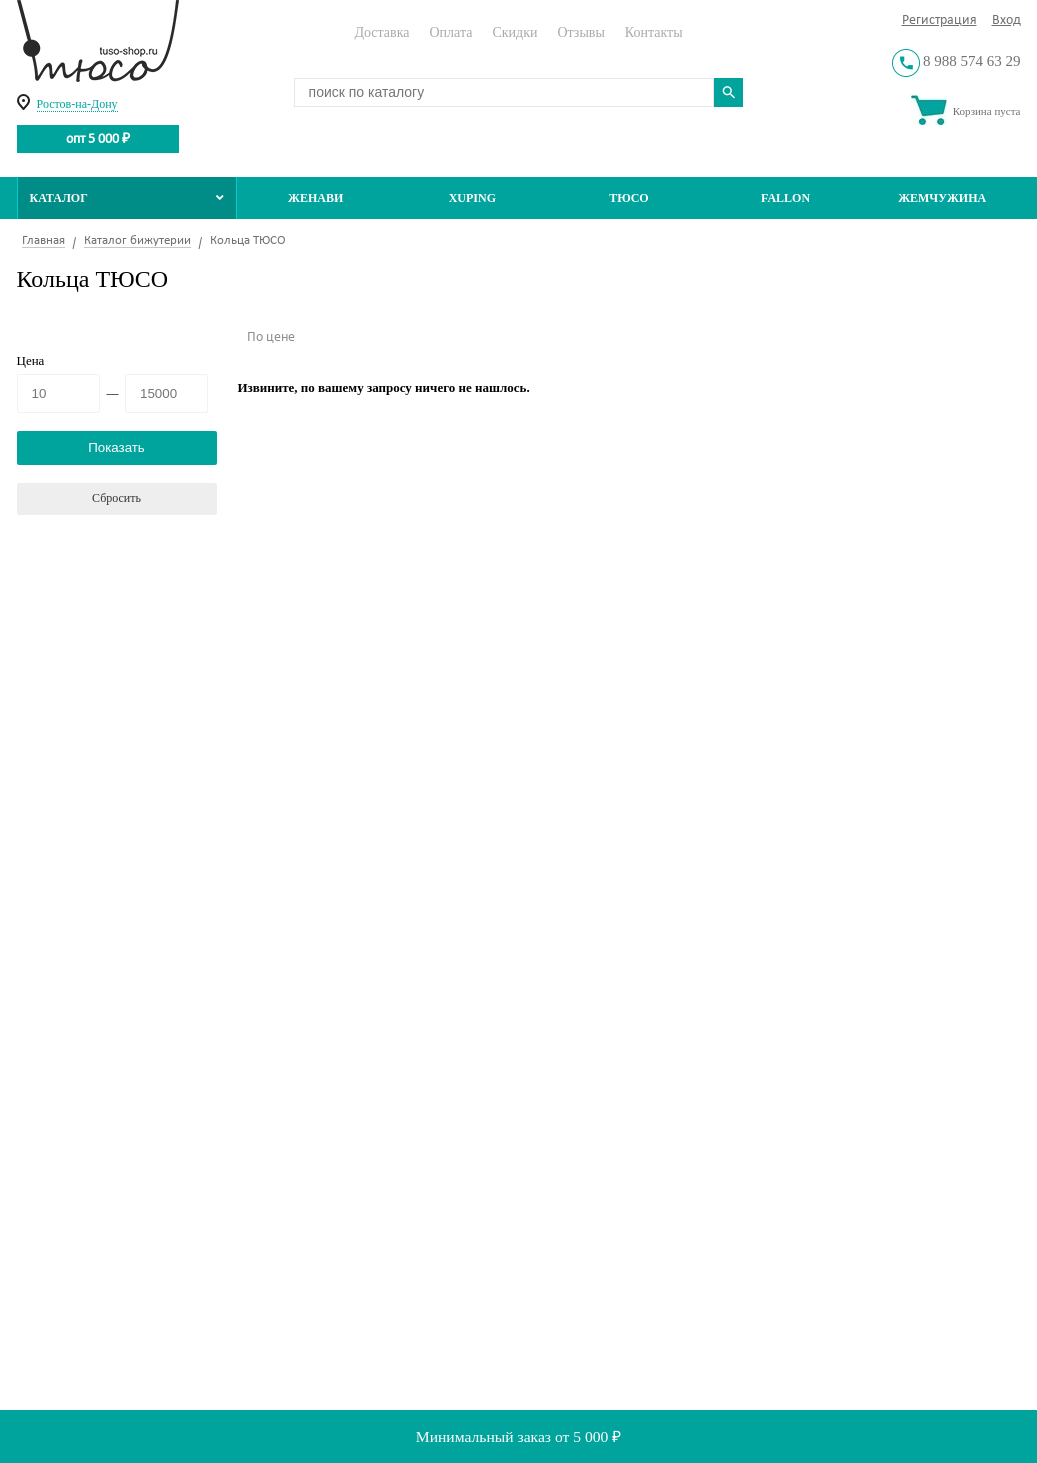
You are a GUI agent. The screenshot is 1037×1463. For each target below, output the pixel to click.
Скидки (514, 32)
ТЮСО (629, 198)
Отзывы (580, 32)
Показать (116, 447)
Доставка (381, 32)
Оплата (450, 32)
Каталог (127, 198)
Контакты (654, 32)
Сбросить (116, 498)
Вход (1006, 20)
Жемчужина (942, 198)
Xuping (472, 198)
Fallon (785, 198)
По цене (271, 337)
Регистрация (939, 20)
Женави (315, 198)
